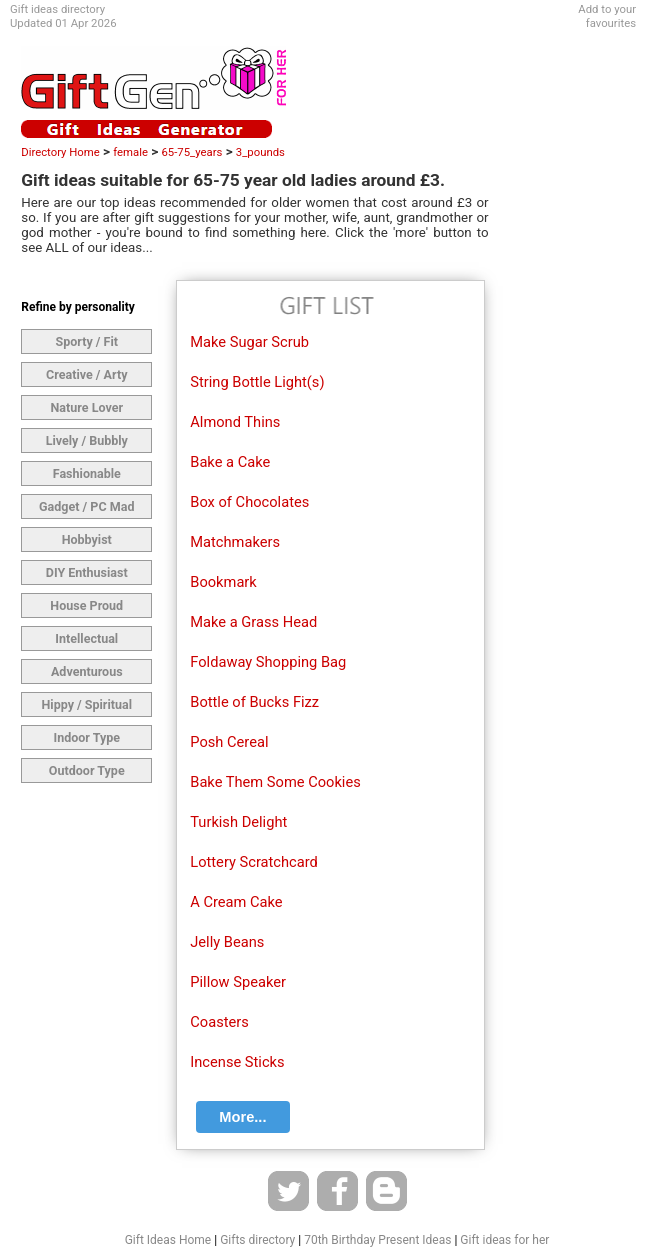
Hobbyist (87, 539)
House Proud (86, 605)
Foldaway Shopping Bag (268, 662)
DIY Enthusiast (87, 572)
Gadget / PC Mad (86, 506)
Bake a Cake (230, 462)
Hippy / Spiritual (86, 704)
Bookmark (223, 582)
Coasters (219, 1022)
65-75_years (191, 152)
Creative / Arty (86, 374)
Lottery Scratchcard (254, 862)
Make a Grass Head (253, 622)
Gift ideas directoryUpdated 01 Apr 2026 (63, 16)
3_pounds (260, 152)
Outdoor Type (87, 770)
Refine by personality (78, 307)
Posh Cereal (229, 742)
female (130, 152)
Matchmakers (235, 542)
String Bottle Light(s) (257, 382)
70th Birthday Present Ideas (377, 1240)
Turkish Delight (238, 822)
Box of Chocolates (249, 502)
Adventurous (87, 671)
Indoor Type (86, 737)
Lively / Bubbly (87, 440)
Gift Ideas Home (168, 1240)
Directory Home (60, 152)
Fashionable (87, 473)
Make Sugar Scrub (249, 342)
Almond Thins (235, 422)
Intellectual (86, 638)
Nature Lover (87, 407)
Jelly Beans (227, 942)
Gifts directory (257, 1240)
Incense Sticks (237, 1062)
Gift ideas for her (504, 1240)
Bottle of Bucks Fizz (254, 702)
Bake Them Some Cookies (275, 782)
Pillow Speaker (238, 982)
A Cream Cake (236, 902)
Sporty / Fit (87, 341)
